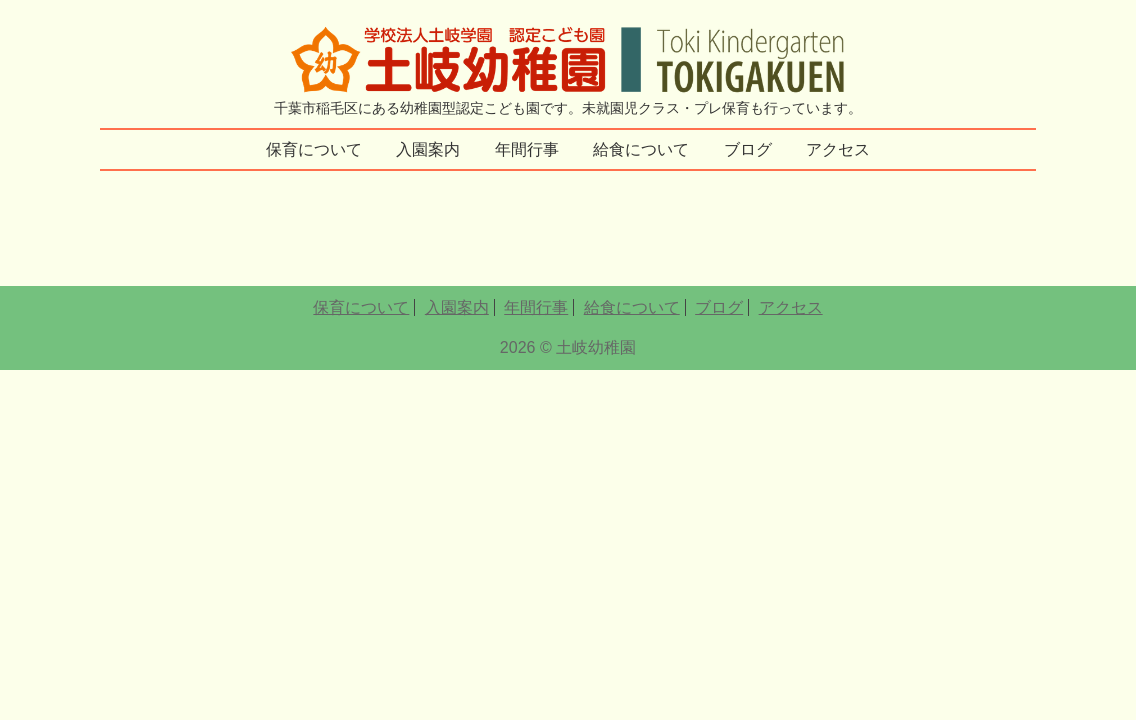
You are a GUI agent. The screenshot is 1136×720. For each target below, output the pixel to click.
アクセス (838, 149)
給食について (641, 149)
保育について (314, 149)
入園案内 (428, 149)
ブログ (748, 149)
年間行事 (527, 149)
